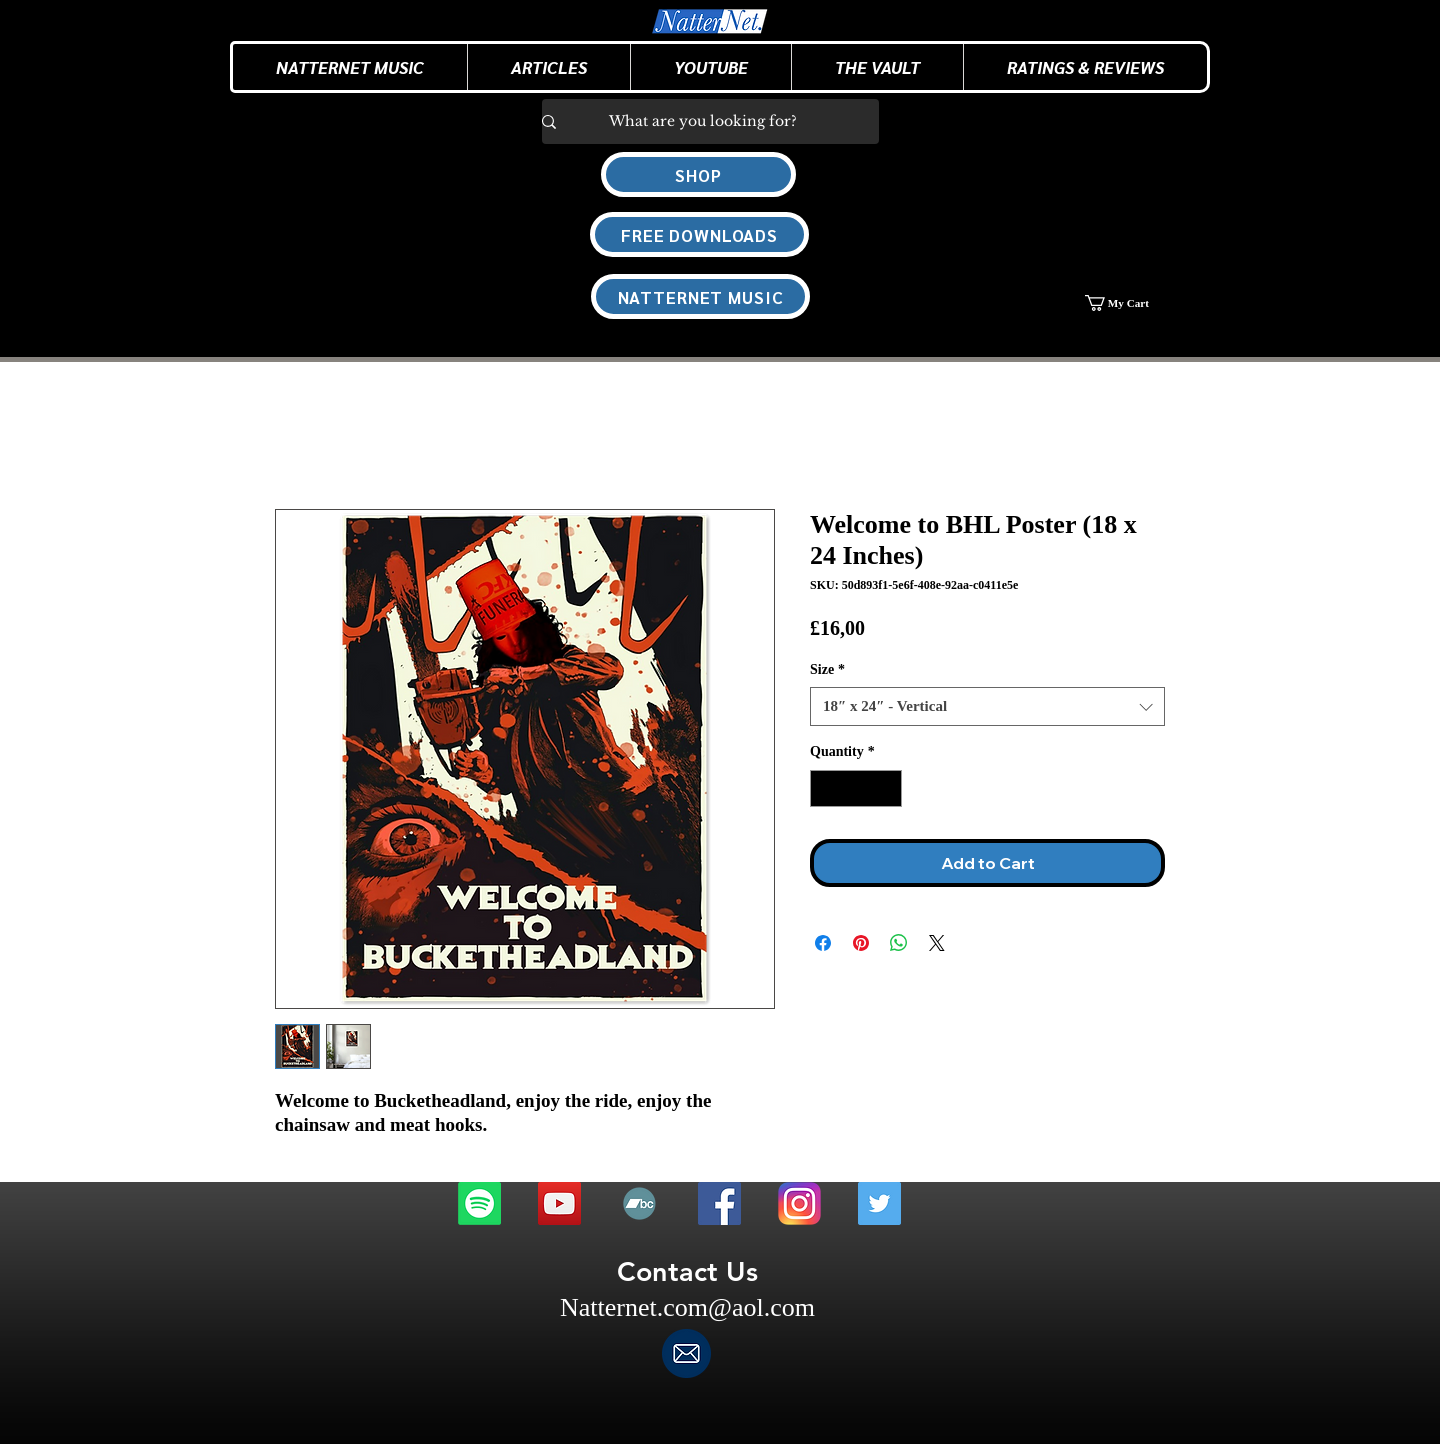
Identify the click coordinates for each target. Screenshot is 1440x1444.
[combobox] (987, 706)
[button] (548, 67)
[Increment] (886, 788)
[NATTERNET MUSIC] (700, 296)
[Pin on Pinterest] (861, 943)
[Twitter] (879, 1203)
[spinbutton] (856, 788)
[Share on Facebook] (823, 943)
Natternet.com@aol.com (687, 1307)
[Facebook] (719, 1203)
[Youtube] (559, 1203)
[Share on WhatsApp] (899, 943)
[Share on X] (937, 943)
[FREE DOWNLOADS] (699, 234)
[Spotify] (479, 1203)
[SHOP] (698, 174)
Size (827, 669)
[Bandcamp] (639, 1203)
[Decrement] (825, 788)
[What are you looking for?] (702, 121)
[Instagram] (799, 1203)
